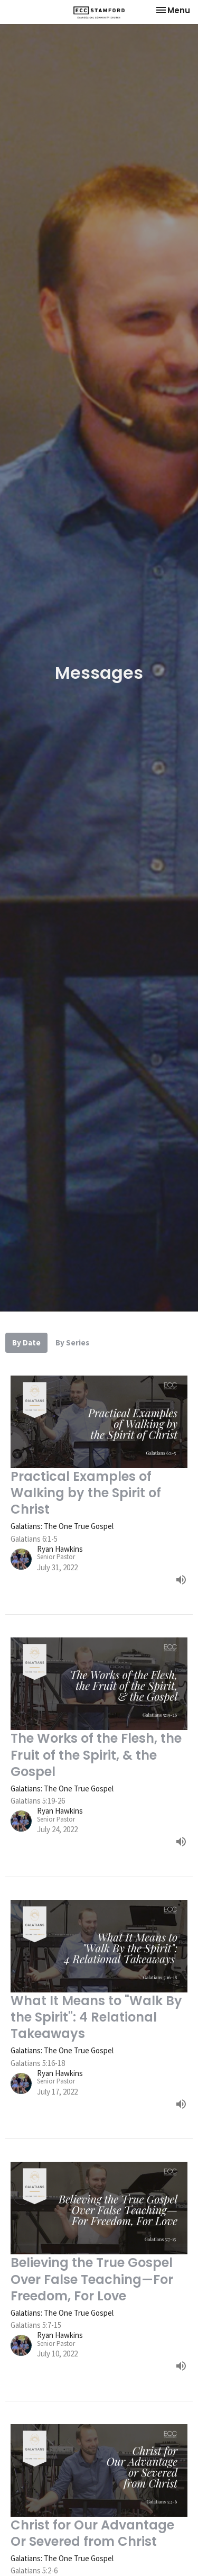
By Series (72, 1342)
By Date (26, 1342)
